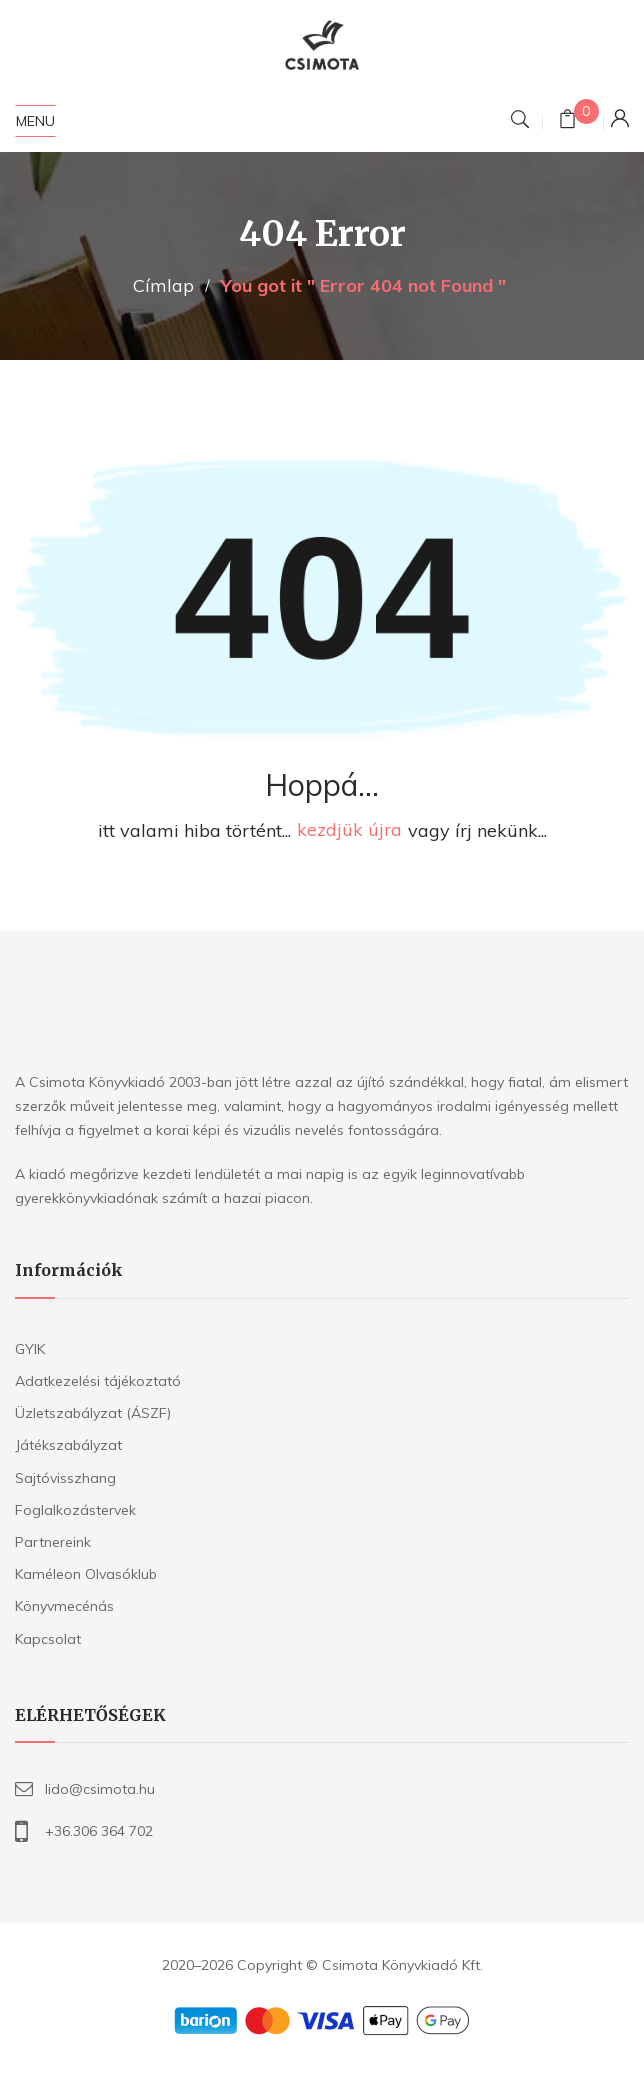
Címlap (163, 285)
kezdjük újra (349, 830)
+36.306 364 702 (99, 1831)
